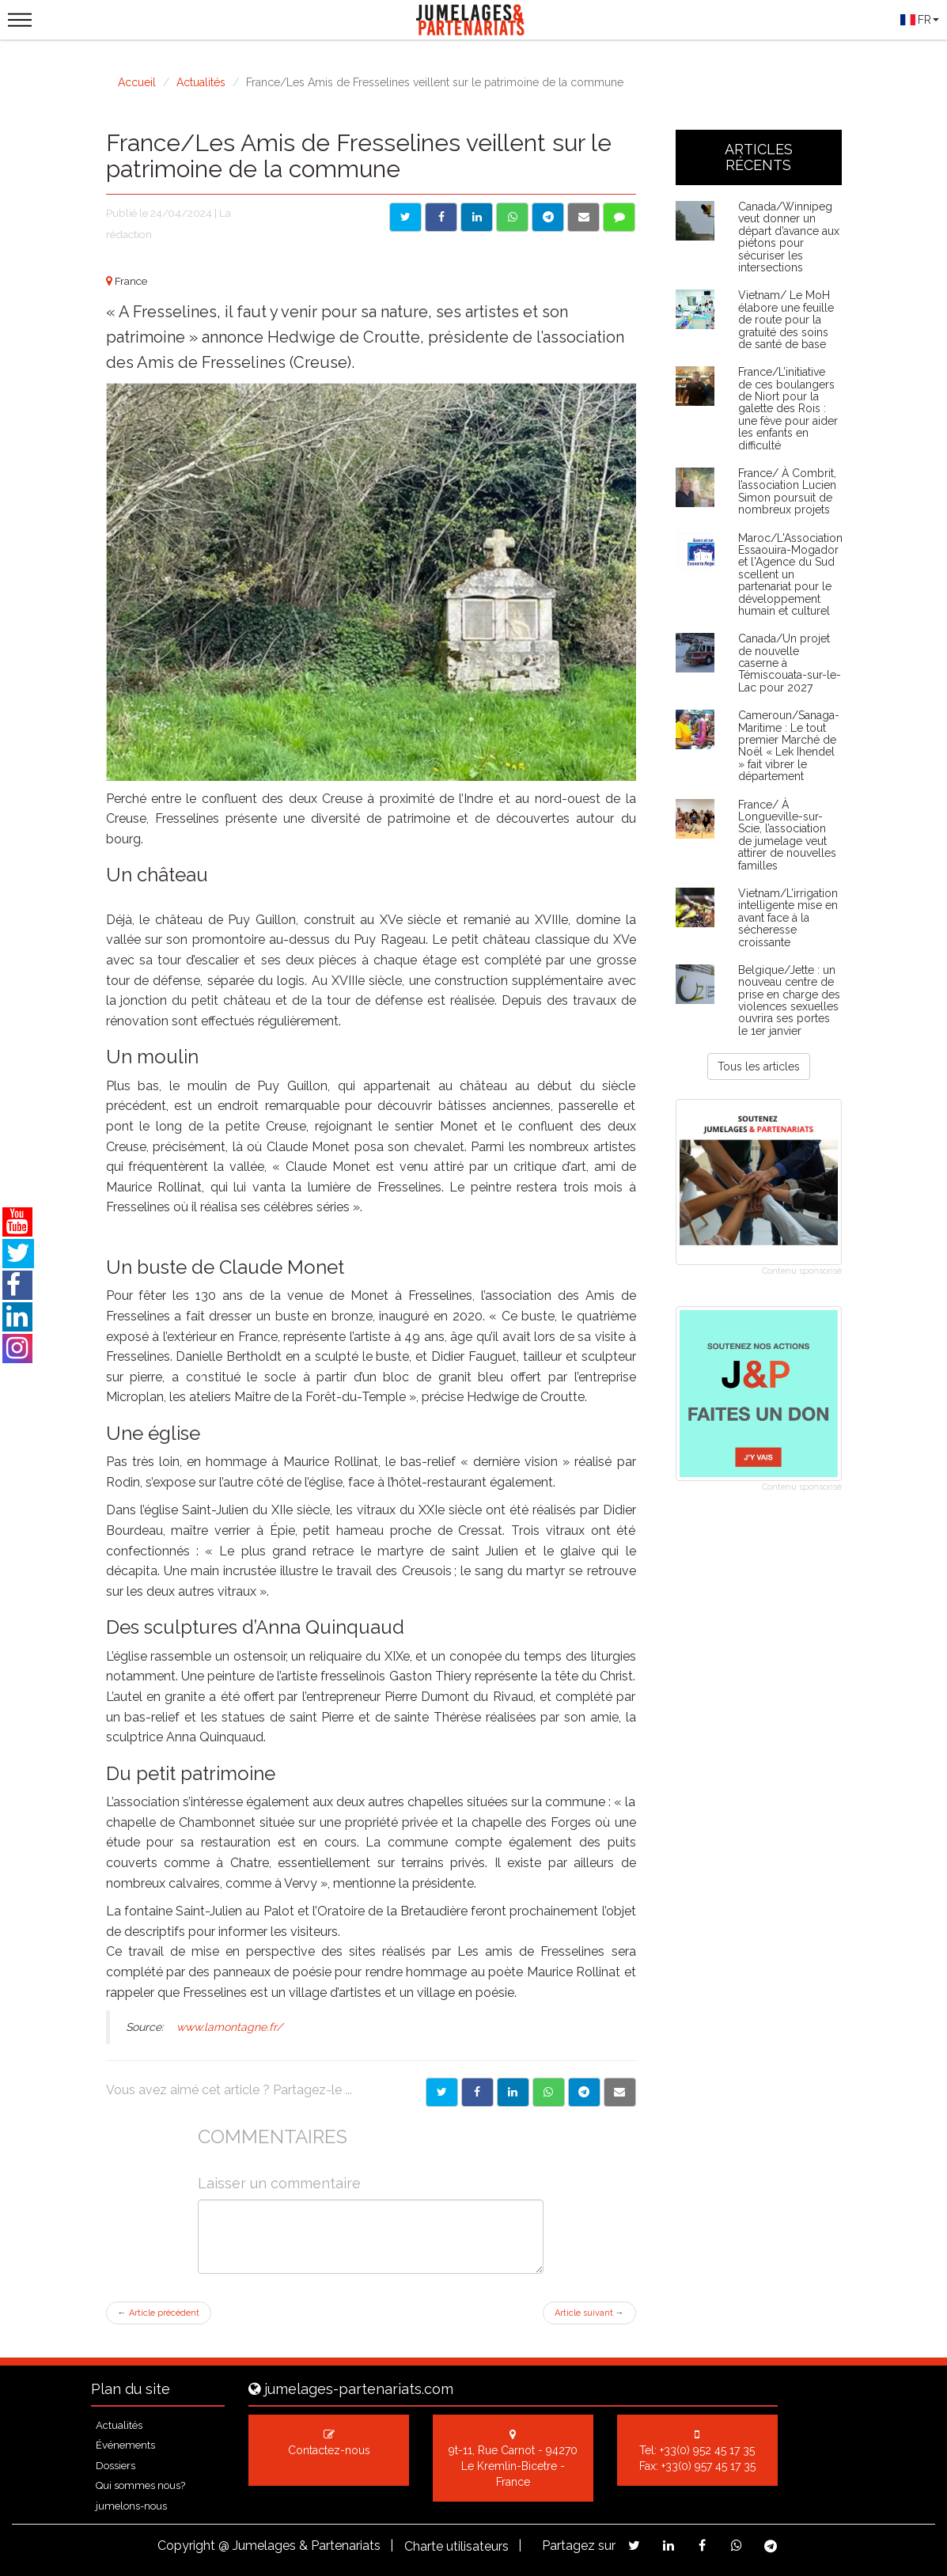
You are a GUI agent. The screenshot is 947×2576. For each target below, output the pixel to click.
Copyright (186, 2545)
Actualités (200, 82)
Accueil (137, 82)
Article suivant (589, 2313)
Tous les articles (759, 1066)
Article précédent (158, 2313)
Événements (125, 2445)
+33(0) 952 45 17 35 (707, 2450)
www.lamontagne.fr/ (229, 2027)
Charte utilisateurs (456, 2546)
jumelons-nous (131, 2506)
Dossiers (115, 2466)
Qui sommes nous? (140, 2485)
